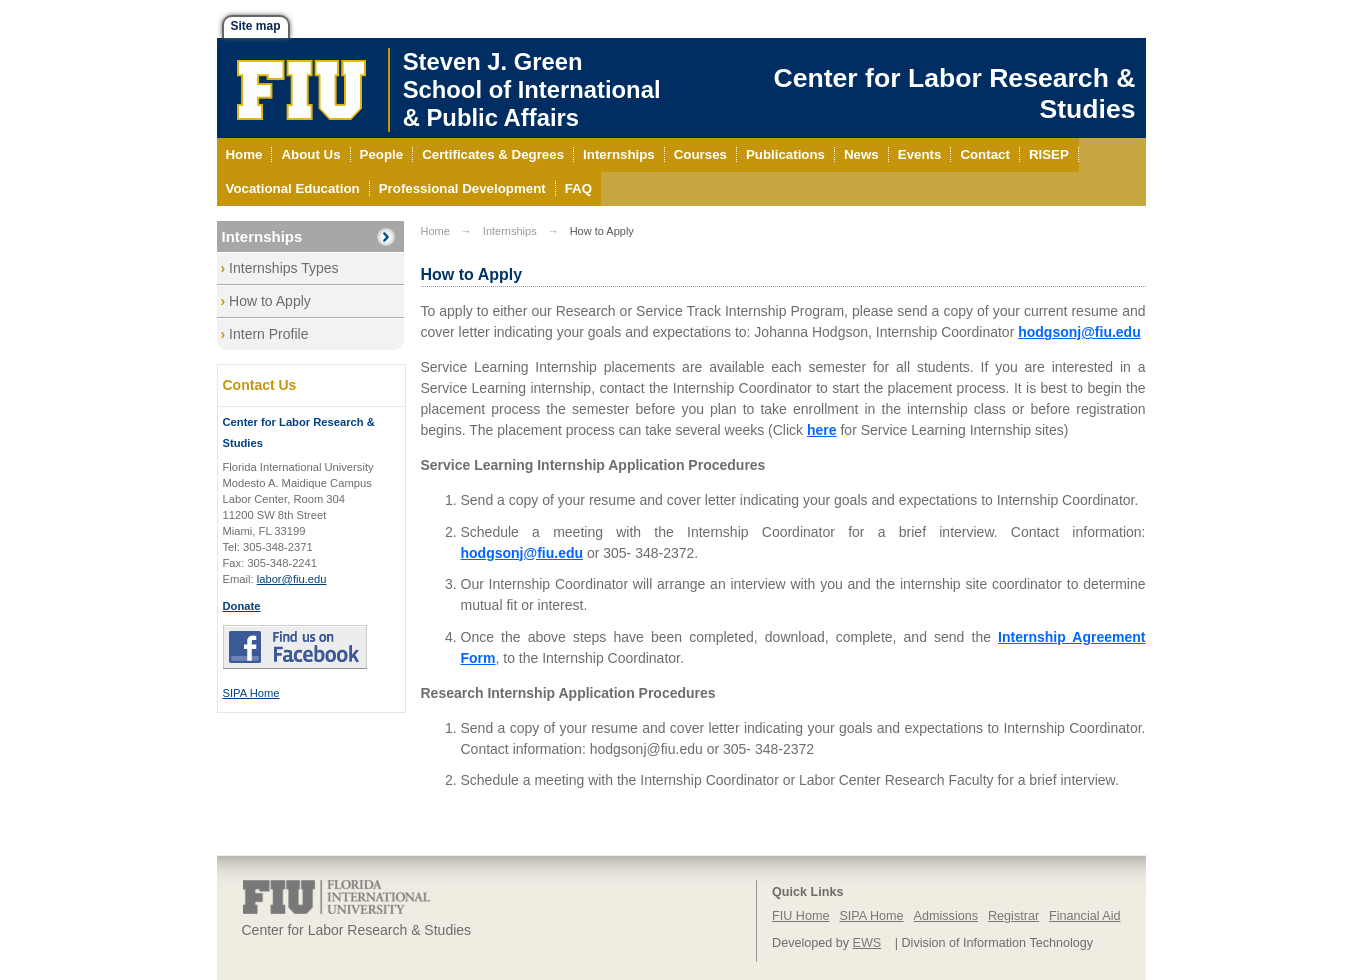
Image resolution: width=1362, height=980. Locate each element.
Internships (262, 236)
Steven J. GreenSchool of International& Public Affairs (532, 89)
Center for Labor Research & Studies (954, 93)
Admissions (946, 916)
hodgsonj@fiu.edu (1079, 332)
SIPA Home (251, 693)
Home (435, 231)
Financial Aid (1084, 916)
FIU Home (800, 916)
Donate (242, 606)
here (822, 430)
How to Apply (270, 301)
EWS (867, 943)
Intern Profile (268, 334)
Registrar (1013, 916)
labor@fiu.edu (292, 579)
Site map (256, 26)
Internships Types (283, 268)
